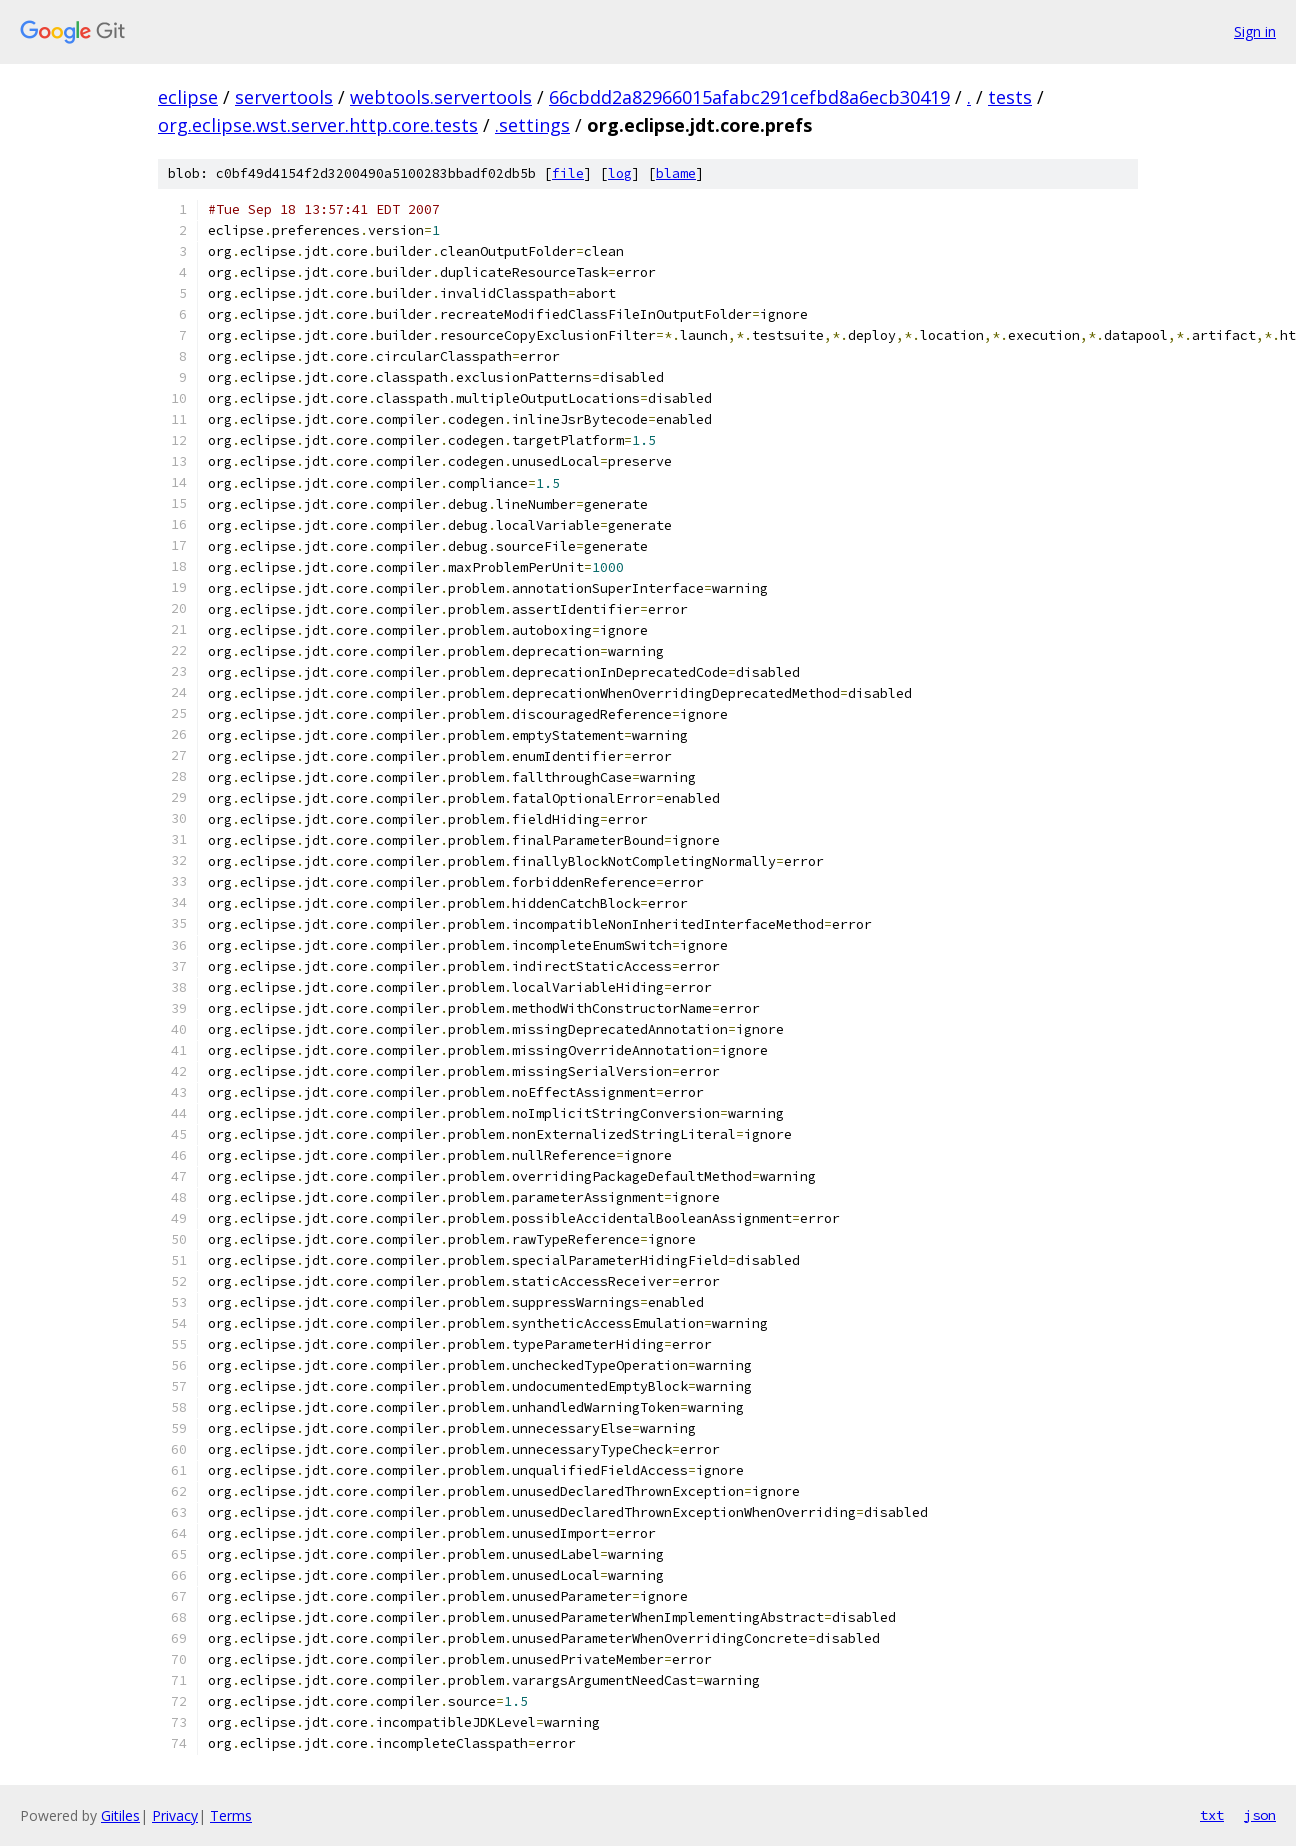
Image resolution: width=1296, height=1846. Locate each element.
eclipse (188, 97)
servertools (284, 97)
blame (676, 173)
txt (1212, 1815)
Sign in (1255, 31)
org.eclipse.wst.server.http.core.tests (318, 125)
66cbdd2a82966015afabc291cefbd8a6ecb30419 (749, 97)
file (568, 173)
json (1260, 1815)
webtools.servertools (441, 97)
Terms (231, 1815)
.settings (532, 125)
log (620, 173)
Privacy (175, 1815)
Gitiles (120, 1815)
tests (1010, 97)
